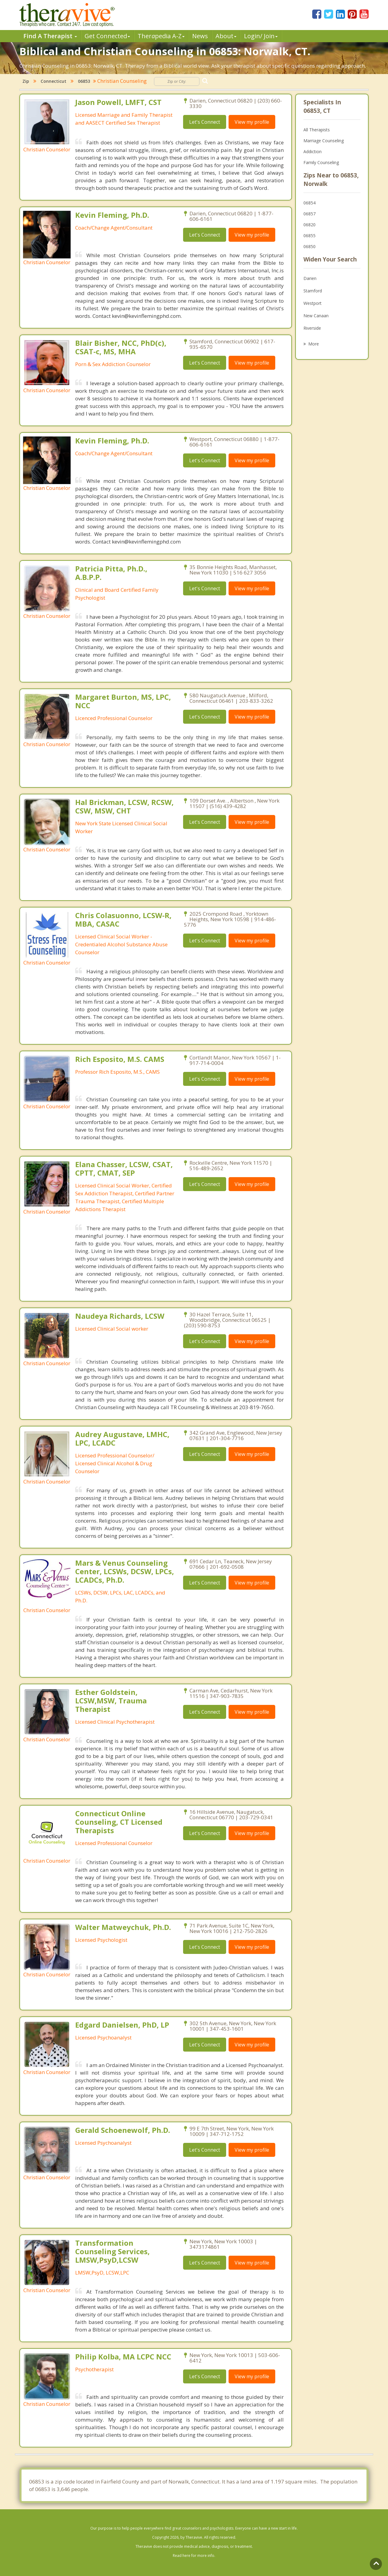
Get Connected (107, 36)
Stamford (312, 291)
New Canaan (316, 315)
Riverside (312, 328)
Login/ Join (261, 36)
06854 (309, 203)
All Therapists (316, 130)
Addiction (312, 151)
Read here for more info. (194, 2555)
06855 (309, 235)
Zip (25, 81)
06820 (309, 224)
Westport (312, 303)
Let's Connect (204, 122)
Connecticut (53, 81)
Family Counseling (321, 162)
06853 (84, 81)
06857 (309, 214)
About (226, 36)
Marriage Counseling (323, 140)
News (200, 36)
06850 (309, 246)
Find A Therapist (50, 36)
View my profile (252, 122)
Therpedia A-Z (161, 36)
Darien (309, 278)
